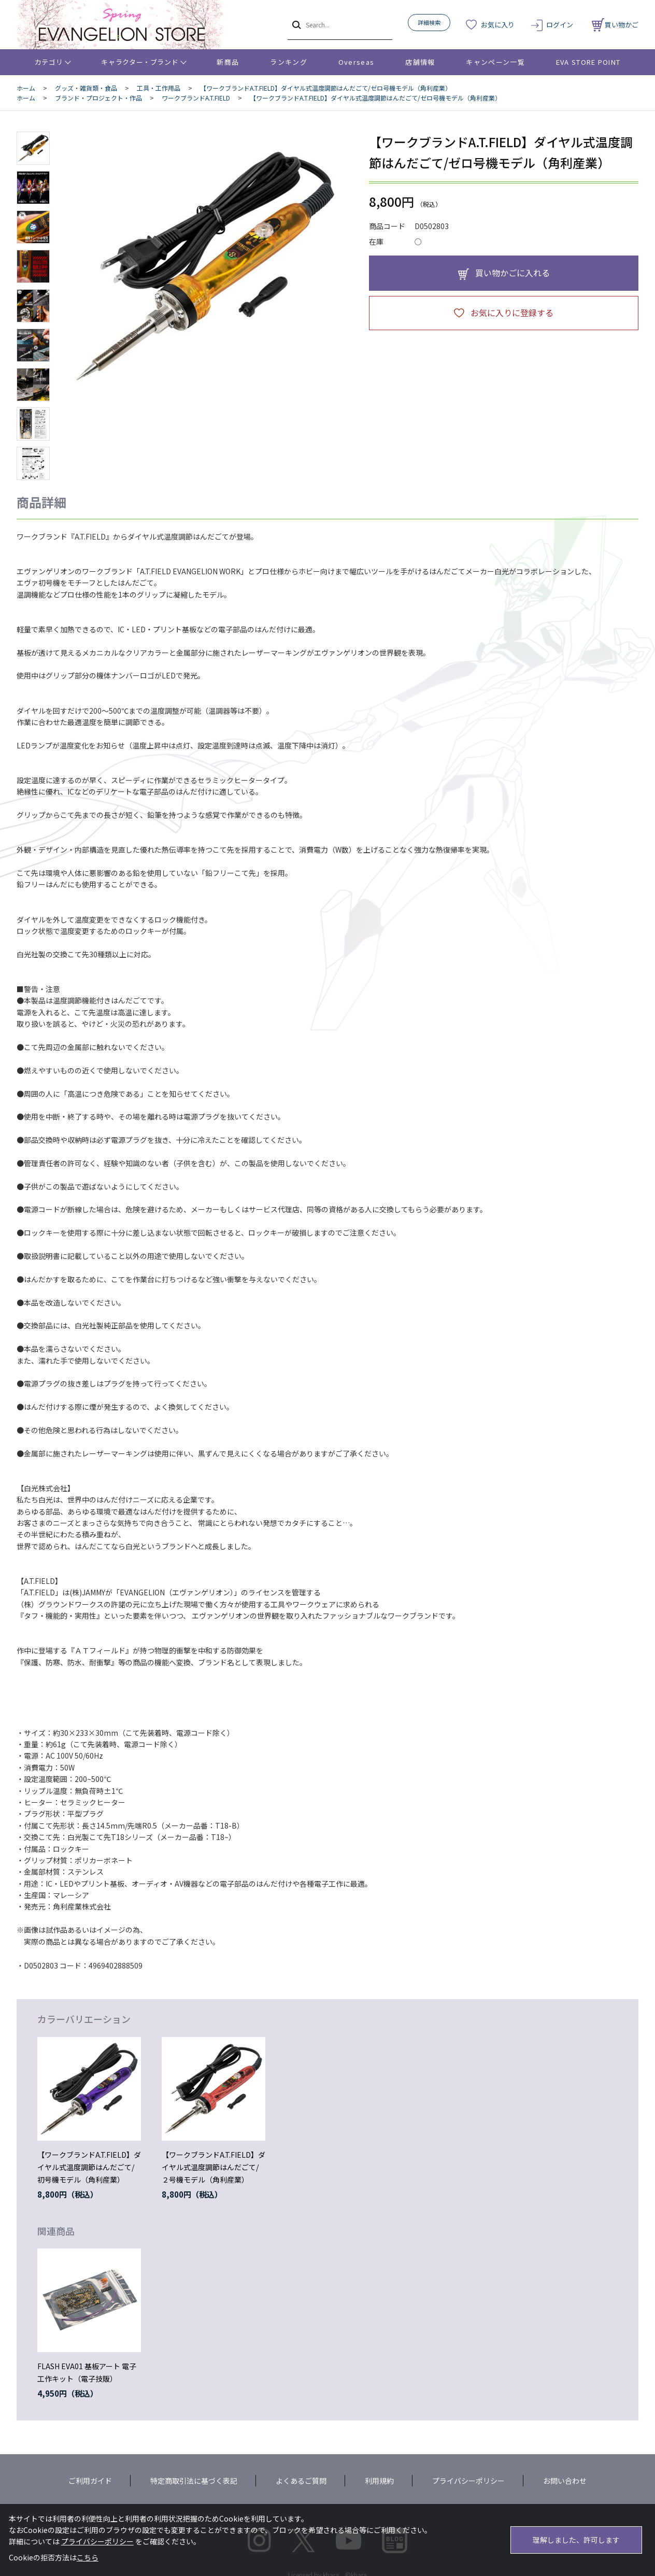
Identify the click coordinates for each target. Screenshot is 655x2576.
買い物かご (615, 25)
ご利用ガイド (90, 2480)
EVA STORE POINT (588, 62)
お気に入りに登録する (512, 312)
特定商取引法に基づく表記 (193, 2480)
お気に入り (498, 25)
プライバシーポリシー (468, 2480)
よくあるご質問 (301, 2480)
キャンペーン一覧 (495, 62)
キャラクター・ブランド (139, 62)
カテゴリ (49, 62)
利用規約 (379, 2480)
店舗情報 (420, 62)
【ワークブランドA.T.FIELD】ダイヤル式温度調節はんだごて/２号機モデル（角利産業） (213, 2167)
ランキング (288, 62)
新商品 (228, 62)
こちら (87, 2557)
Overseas (356, 62)
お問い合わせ (565, 2480)
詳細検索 (429, 22)
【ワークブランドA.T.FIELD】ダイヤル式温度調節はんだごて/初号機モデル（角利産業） (89, 2167)
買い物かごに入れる (512, 272)
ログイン (559, 25)
